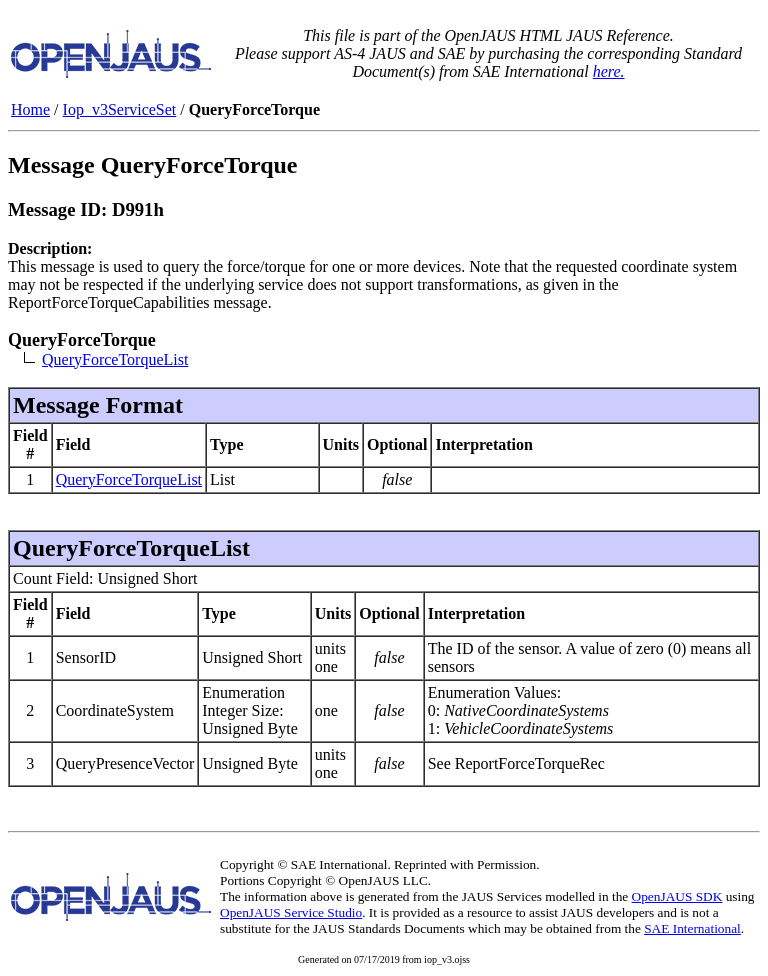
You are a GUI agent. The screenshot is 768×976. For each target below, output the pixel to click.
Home (30, 109)
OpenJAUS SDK (677, 896)
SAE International (692, 928)
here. (609, 71)
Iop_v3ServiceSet (120, 109)
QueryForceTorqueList (115, 359)
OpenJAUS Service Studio (291, 912)
